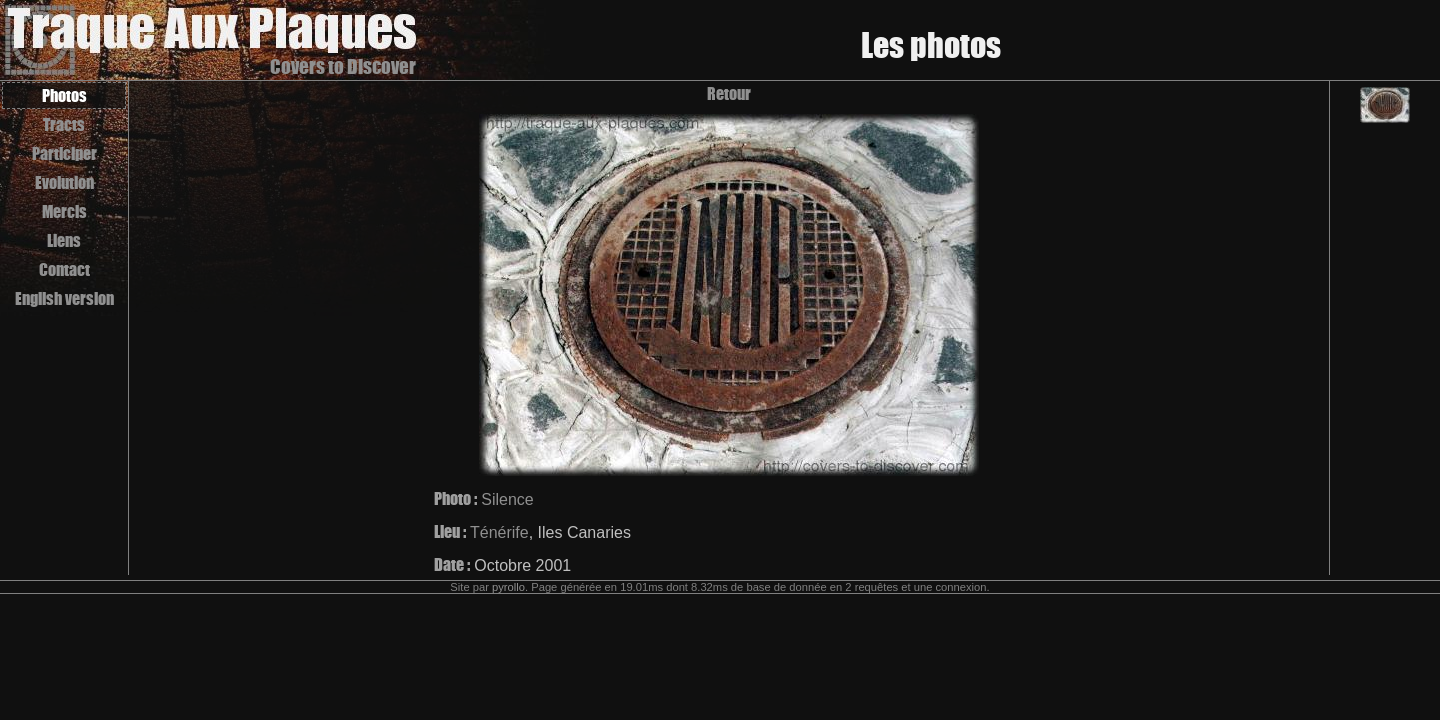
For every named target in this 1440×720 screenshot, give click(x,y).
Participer (64, 153)
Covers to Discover (343, 66)
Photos (64, 95)
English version (64, 298)
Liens (64, 240)
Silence (507, 499)
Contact (64, 269)
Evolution (64, 182)
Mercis (64, 211)
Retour (729, 93)
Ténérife (499, 532)
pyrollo (508, 587)
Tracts (64, 124)
